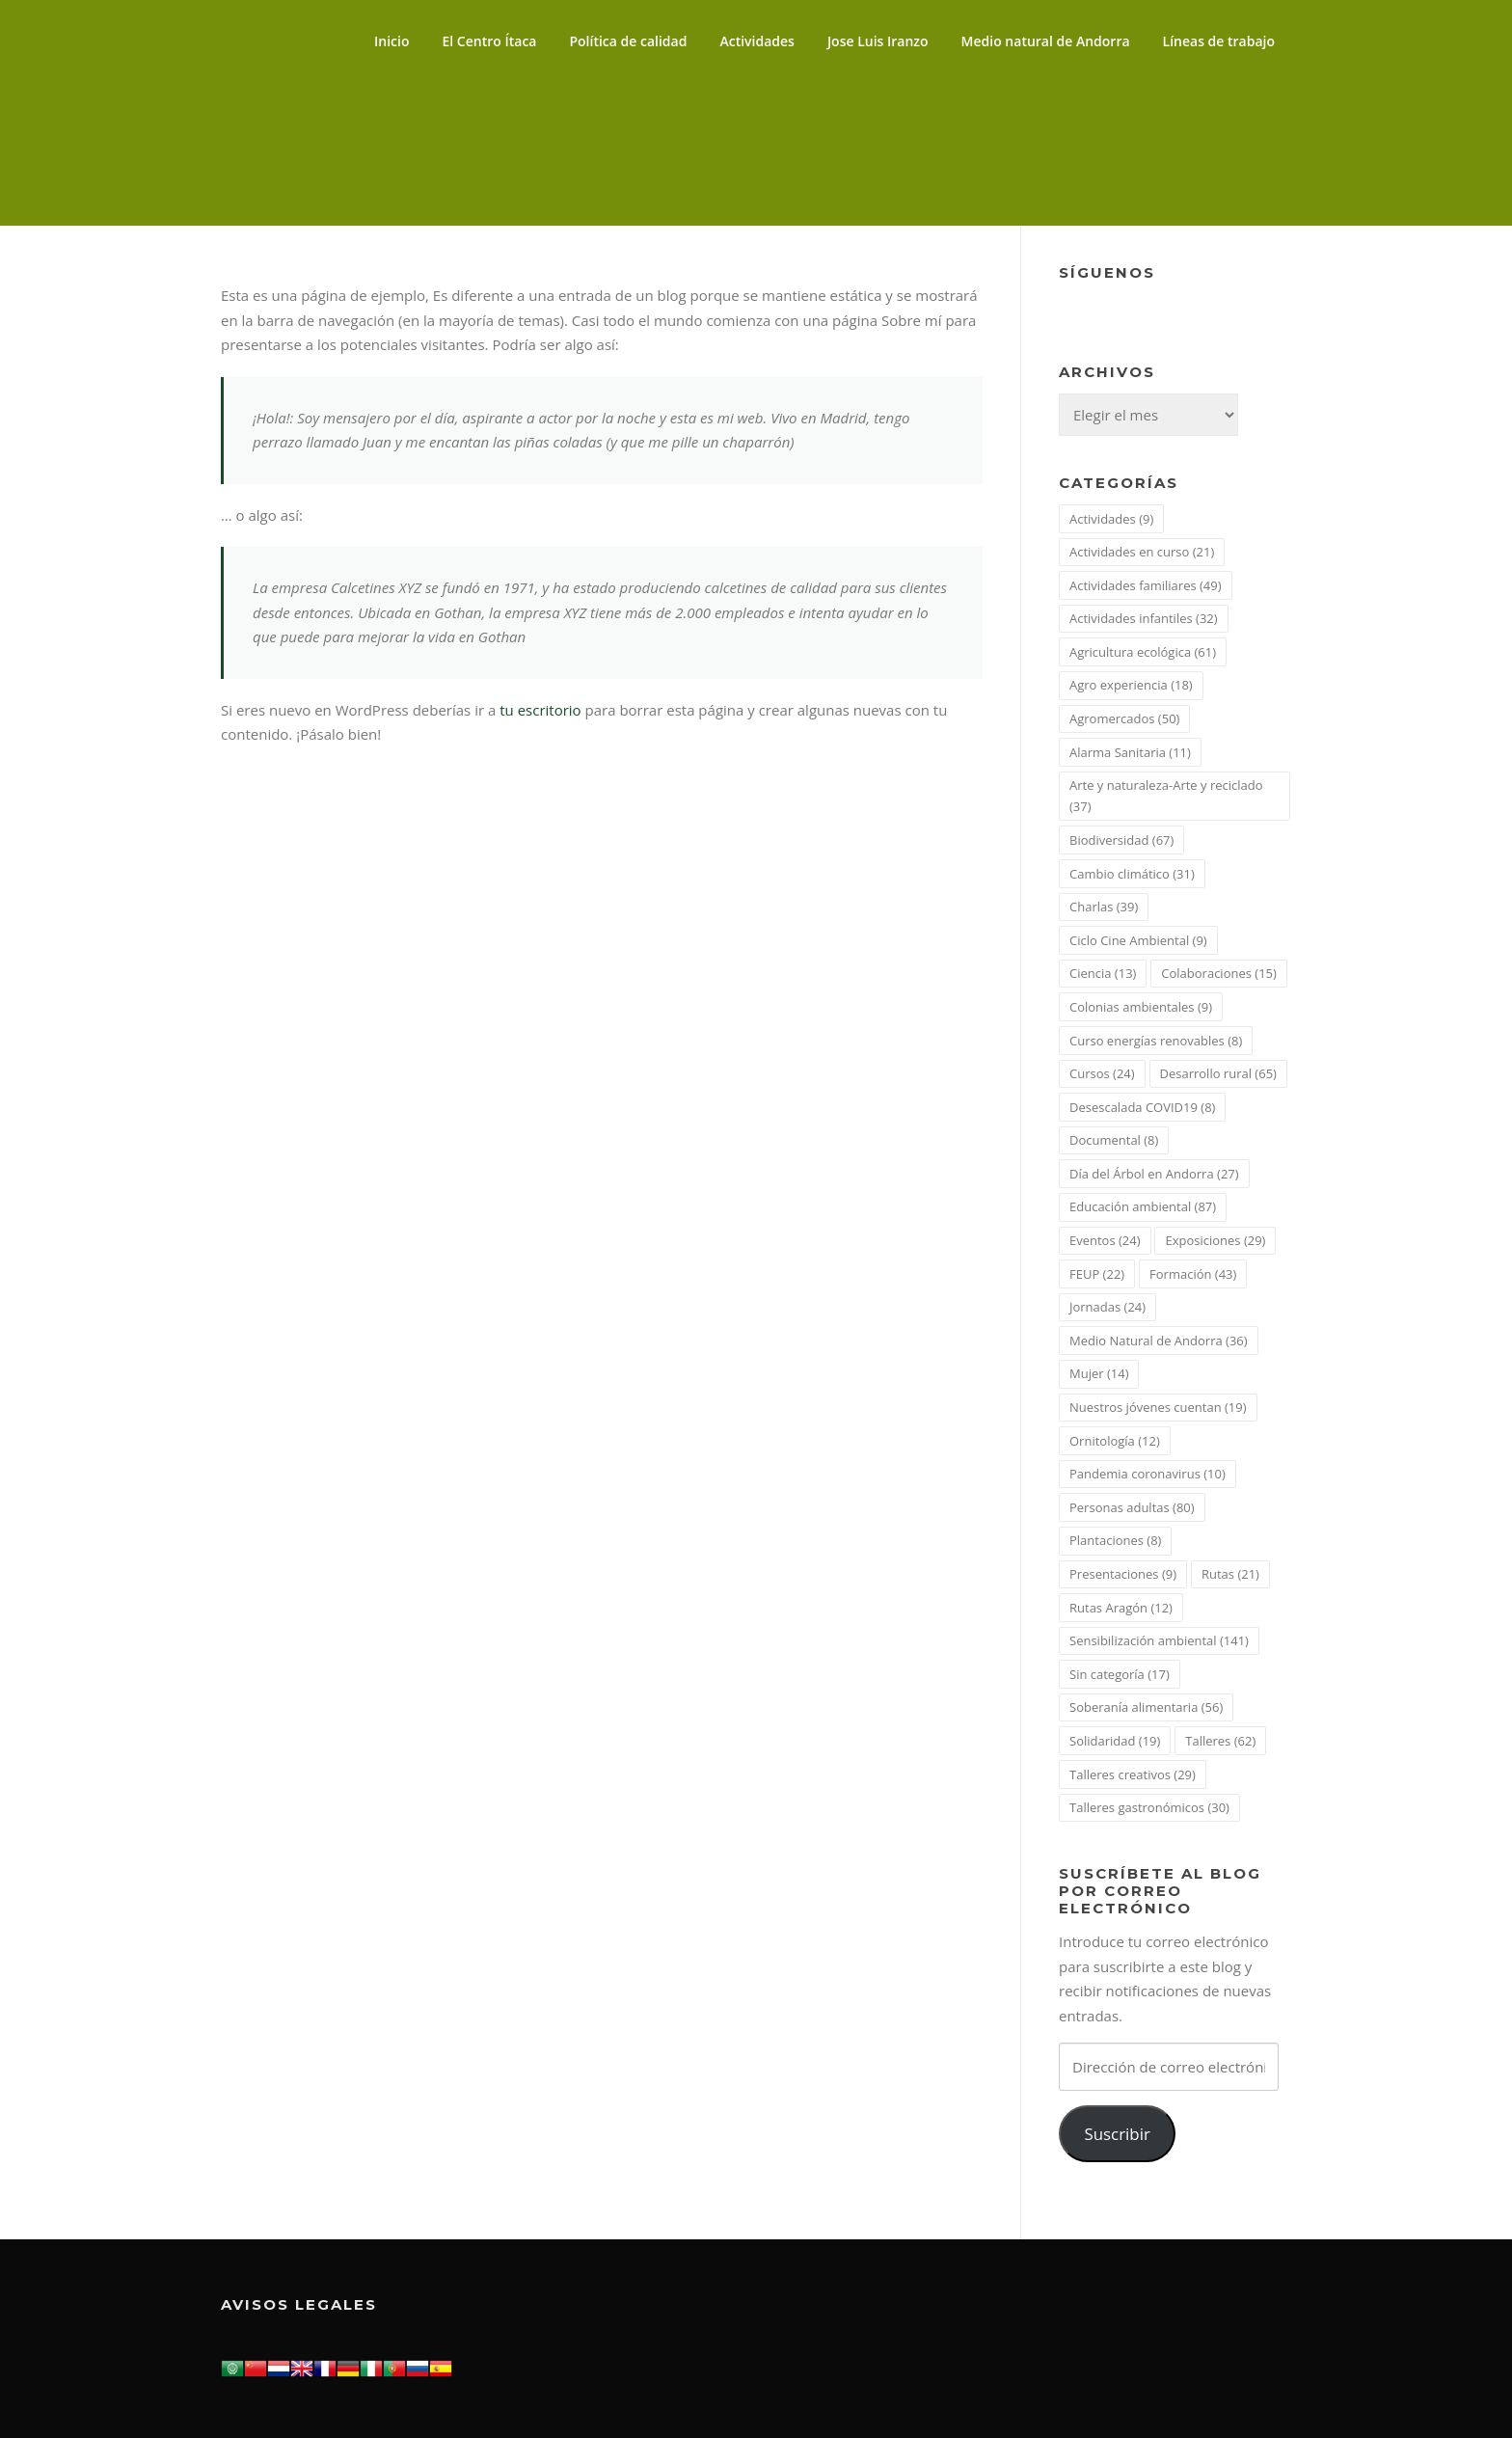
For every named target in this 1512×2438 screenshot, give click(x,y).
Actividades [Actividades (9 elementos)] (1111, 519)
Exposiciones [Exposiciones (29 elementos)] (1215, 1240)
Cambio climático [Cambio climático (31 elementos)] (1132, 873)
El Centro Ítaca (490, 41)
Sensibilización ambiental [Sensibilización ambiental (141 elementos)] (1159, 1640)
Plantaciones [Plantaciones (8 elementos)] (1115, 1540)
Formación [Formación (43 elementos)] (1192, 1274)
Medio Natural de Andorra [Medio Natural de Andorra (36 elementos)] (1158, 1340)
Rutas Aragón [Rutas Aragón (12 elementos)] (1121, 1607)
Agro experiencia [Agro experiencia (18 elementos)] (1131, 684)
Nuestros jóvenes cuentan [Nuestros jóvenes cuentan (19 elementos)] (1158, 1407)
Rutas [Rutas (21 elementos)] (1230, 1574)
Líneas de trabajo (1219, 41)
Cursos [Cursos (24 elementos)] (1102, 1073)
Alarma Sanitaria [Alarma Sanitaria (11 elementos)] (1130, 752)
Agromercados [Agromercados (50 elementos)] (1124, 718)
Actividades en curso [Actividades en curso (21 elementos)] (1141, 551)
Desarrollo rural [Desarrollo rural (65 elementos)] (1218, 1073)
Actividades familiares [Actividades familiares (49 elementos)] (1145, 585)
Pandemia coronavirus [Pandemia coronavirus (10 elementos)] (1147, 1473)
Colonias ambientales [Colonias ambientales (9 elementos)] (1140, 1007)
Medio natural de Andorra (1045, 41)
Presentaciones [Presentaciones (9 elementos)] (1122, 1574)
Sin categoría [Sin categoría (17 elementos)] (1119, 1674)
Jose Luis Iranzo (878, 41)
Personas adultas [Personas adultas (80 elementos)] (1132, 1507)
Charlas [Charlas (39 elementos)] (1103, 906)
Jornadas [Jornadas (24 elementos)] (1107, 1306)
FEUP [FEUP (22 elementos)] (1096, 1274)
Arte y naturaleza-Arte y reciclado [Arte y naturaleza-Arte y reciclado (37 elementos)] (1166, 795)
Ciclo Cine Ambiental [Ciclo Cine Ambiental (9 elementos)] (1138, 940)
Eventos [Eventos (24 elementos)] (1105, 1240)
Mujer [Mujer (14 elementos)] (1098, 1373)
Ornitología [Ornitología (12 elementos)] (1114, 1440)
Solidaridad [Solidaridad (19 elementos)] (1114, 1740)
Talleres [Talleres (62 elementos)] (1220, 1740)
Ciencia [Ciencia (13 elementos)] (1102, 973)
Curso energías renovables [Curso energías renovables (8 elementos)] (1155, 1040)
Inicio (391, 41)
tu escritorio (540, 709)
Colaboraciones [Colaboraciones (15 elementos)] (1219, 973)
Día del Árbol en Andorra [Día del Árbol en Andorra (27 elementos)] (1154, 1173)
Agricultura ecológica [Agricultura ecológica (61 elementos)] (1142, 652)
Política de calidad (628, 41)
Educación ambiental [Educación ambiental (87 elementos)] (1142, 1206)
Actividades (756, 41)
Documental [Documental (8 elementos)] (1113, 1140)
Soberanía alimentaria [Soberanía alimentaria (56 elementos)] (1146, 1707)
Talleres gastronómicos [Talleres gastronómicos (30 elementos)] (1149, 1807)
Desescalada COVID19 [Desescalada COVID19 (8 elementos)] (1142, 1107)
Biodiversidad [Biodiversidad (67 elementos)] (1121, 840)
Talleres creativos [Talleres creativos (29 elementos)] (1132, 1774)
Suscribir (1116, 2134)
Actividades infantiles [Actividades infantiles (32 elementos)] (1143, 618)
